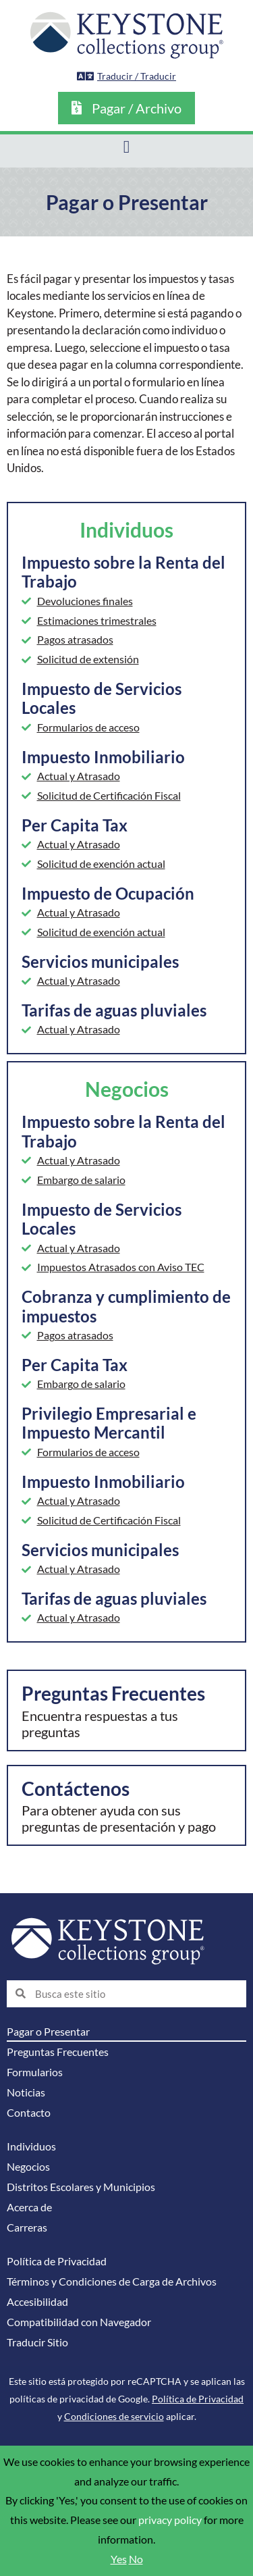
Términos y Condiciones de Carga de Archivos (112, 2281)
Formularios (35, 2072)
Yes (119, 2559)
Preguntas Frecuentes (58, 2052)
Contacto (29, 2113)
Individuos (31, 2146)
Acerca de (29, 2207)
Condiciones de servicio (114, 2416)
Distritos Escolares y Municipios (81, 2187)
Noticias (26, 2092)
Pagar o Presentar (48, 2032)
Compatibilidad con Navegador (79, 2322)
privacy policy (170, 2520)
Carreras (27, 2227)
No (136, 2559)
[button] (126, 147)
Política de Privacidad (57, 2261)
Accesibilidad (37, 2302)
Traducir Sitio (37, 2342)
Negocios (28, 2167)
